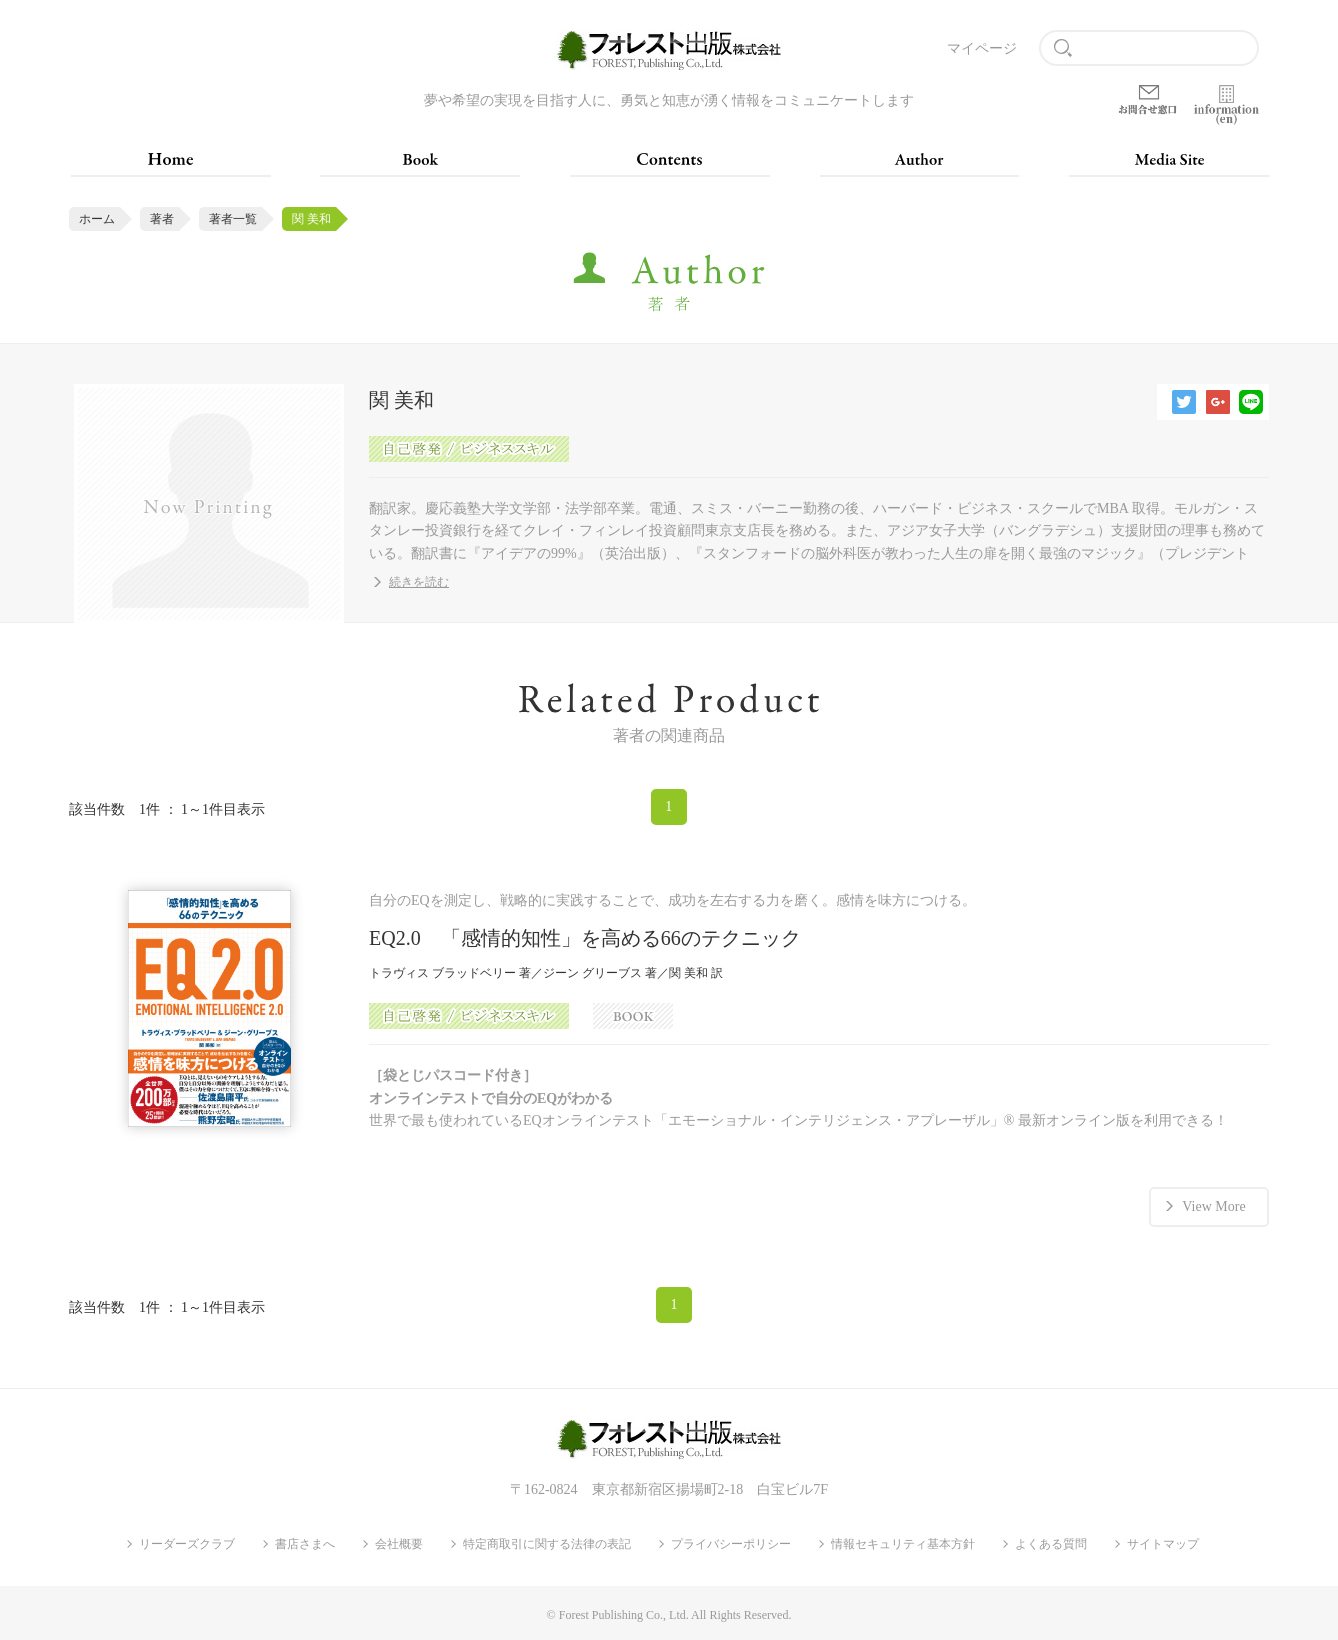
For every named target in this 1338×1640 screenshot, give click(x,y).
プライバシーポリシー (731, 1544)
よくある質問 (1051, 1544)
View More (1213, 1206)
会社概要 (399, 1544)
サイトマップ (1163, 1544)
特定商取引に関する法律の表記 (547, 1544)
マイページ (982, 48)
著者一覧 (233, 219)
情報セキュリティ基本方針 (903, 1544)
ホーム (97, 219)
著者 (162, 219)
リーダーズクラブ (187, 1544)
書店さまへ (305, 1544)
